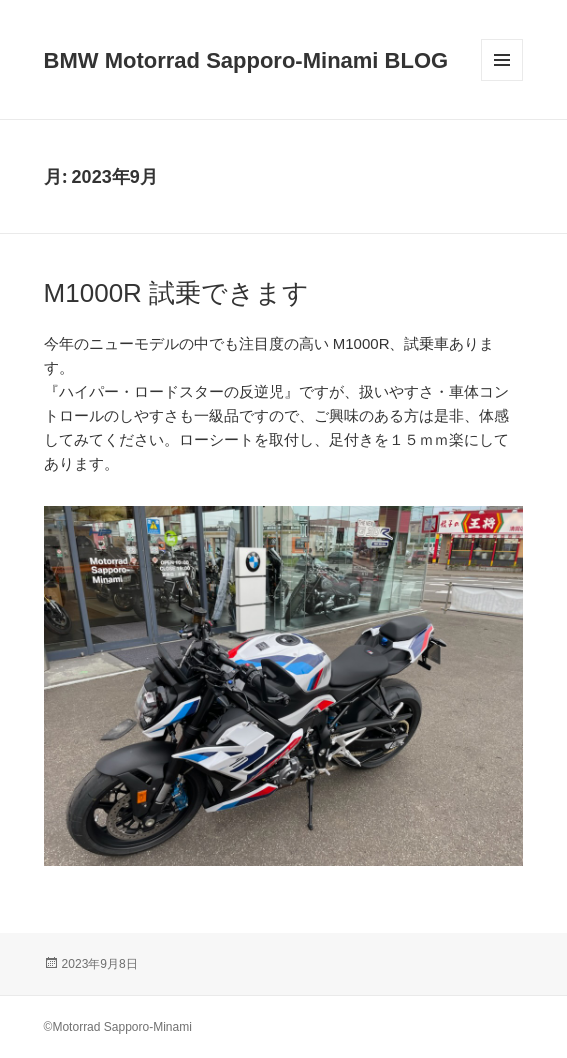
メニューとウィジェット (502, 80)
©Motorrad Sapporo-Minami (118, 1027)
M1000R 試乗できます (177, 293)
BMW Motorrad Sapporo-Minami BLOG (246, 60)
